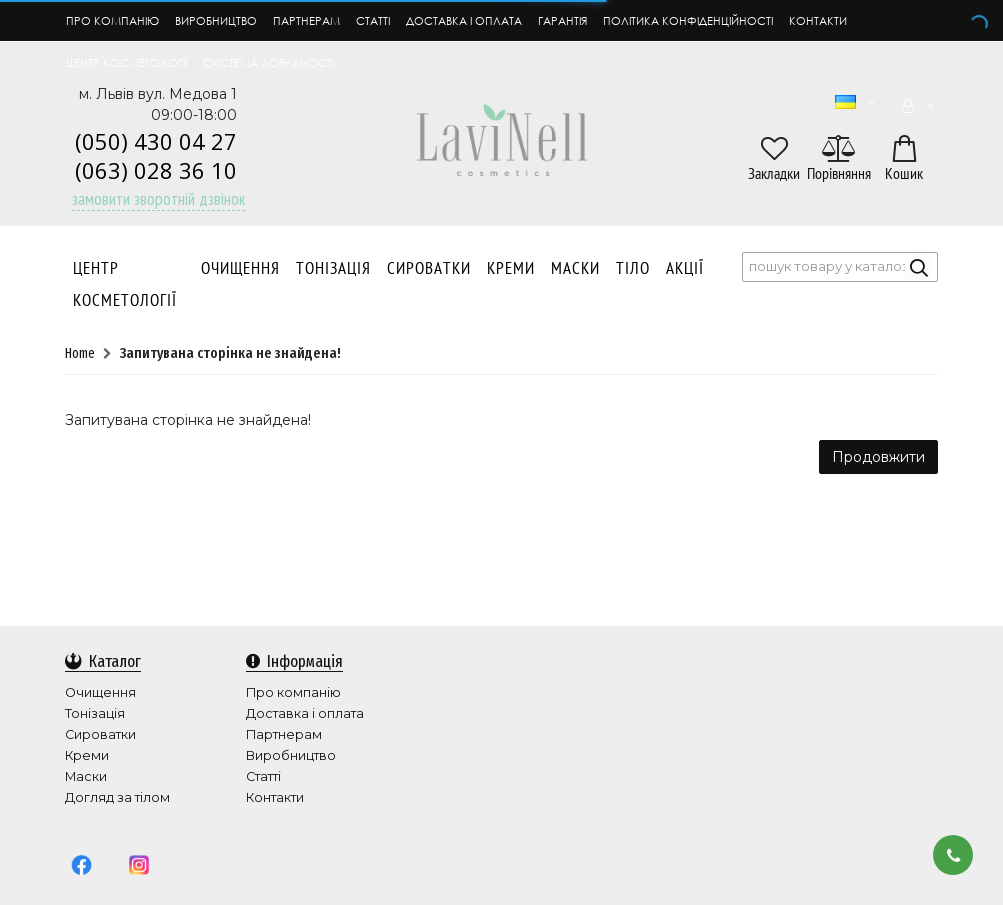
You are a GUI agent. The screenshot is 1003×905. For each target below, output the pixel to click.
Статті (373, 20)
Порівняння (839, 174)
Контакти (818, 20)
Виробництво (216, 20)
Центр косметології (126, 62)
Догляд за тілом (117, 797)
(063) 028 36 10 (156, 170)
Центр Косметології (125, 285)
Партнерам (306, 20)
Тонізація (333, 269)
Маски (575, 269)
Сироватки (429, 269)
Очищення (240, 269)
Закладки (774, 174)
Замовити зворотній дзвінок (158, 199)
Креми (511, 269)
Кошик (904, 174)
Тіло (633, 269)
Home (80, 354)
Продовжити (878, 458)
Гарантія (562, 20)
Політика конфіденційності (688, 20)
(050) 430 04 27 (156, 141)
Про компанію (112, 20)
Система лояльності (268, 62)
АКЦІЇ (685, 269)
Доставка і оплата (464, 20)
